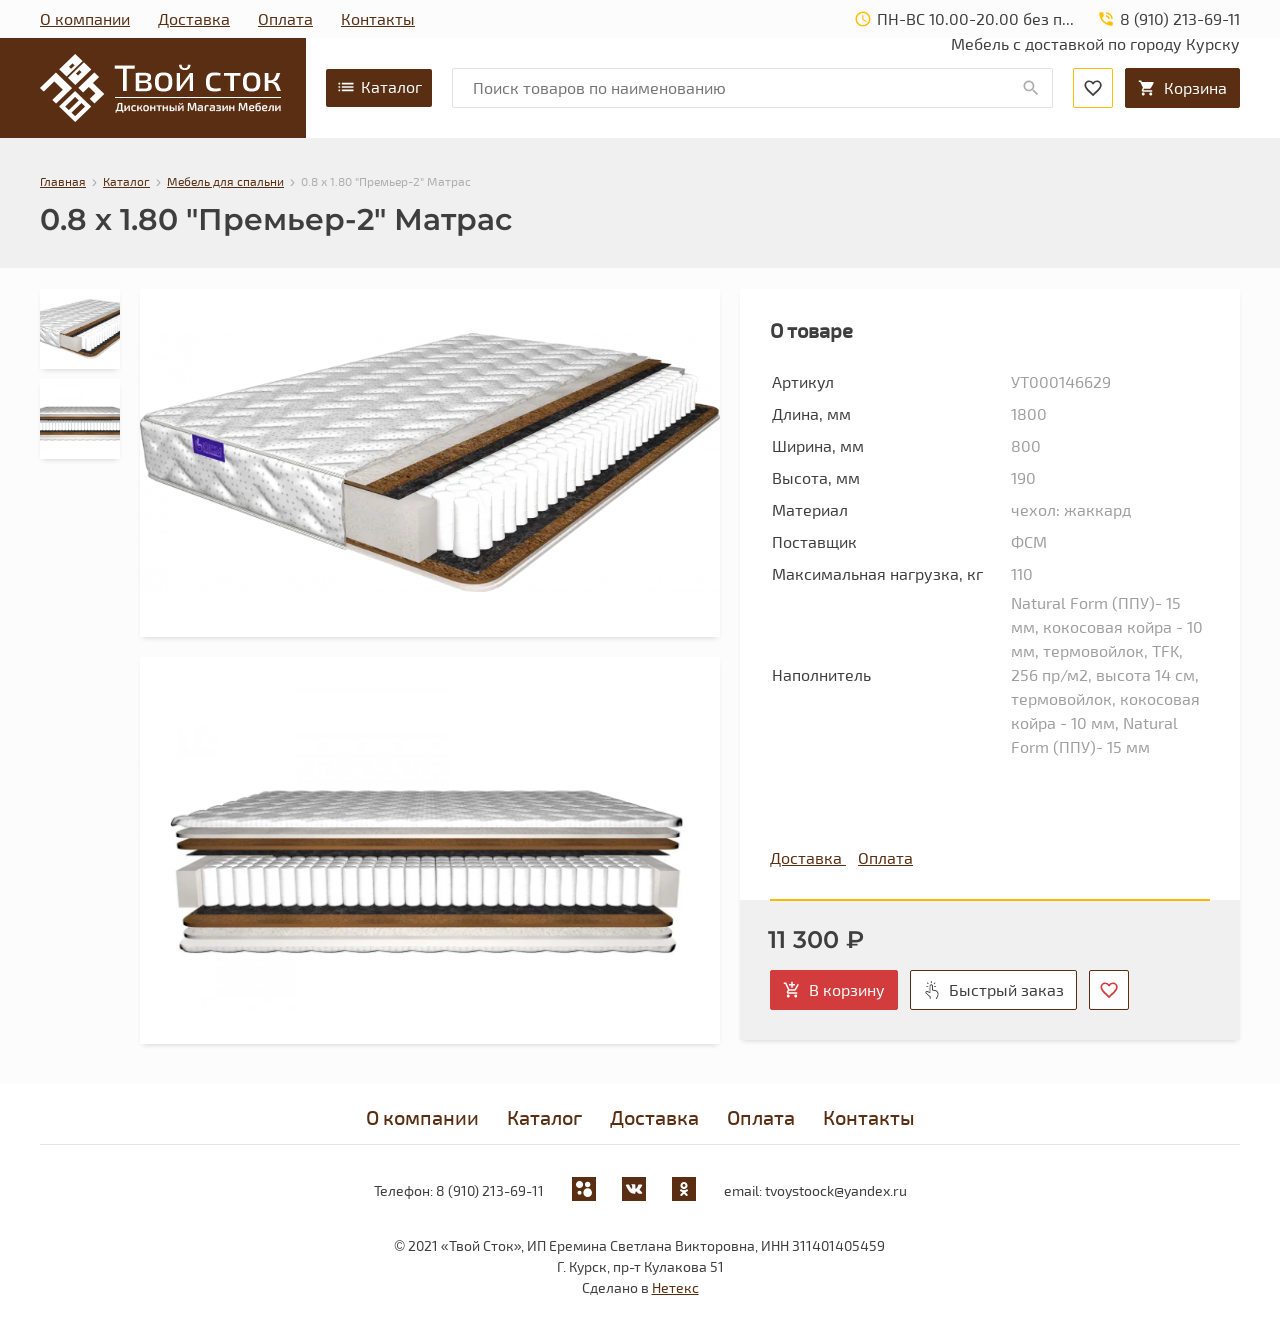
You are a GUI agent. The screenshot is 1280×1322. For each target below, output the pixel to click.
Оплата (285, 18)
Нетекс (675, 1287)
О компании (85, 18)
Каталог (379, 87)
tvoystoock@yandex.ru (836, 1190)
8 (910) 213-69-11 (490, 1190)
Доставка (194, 18)
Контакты (378, 18)
